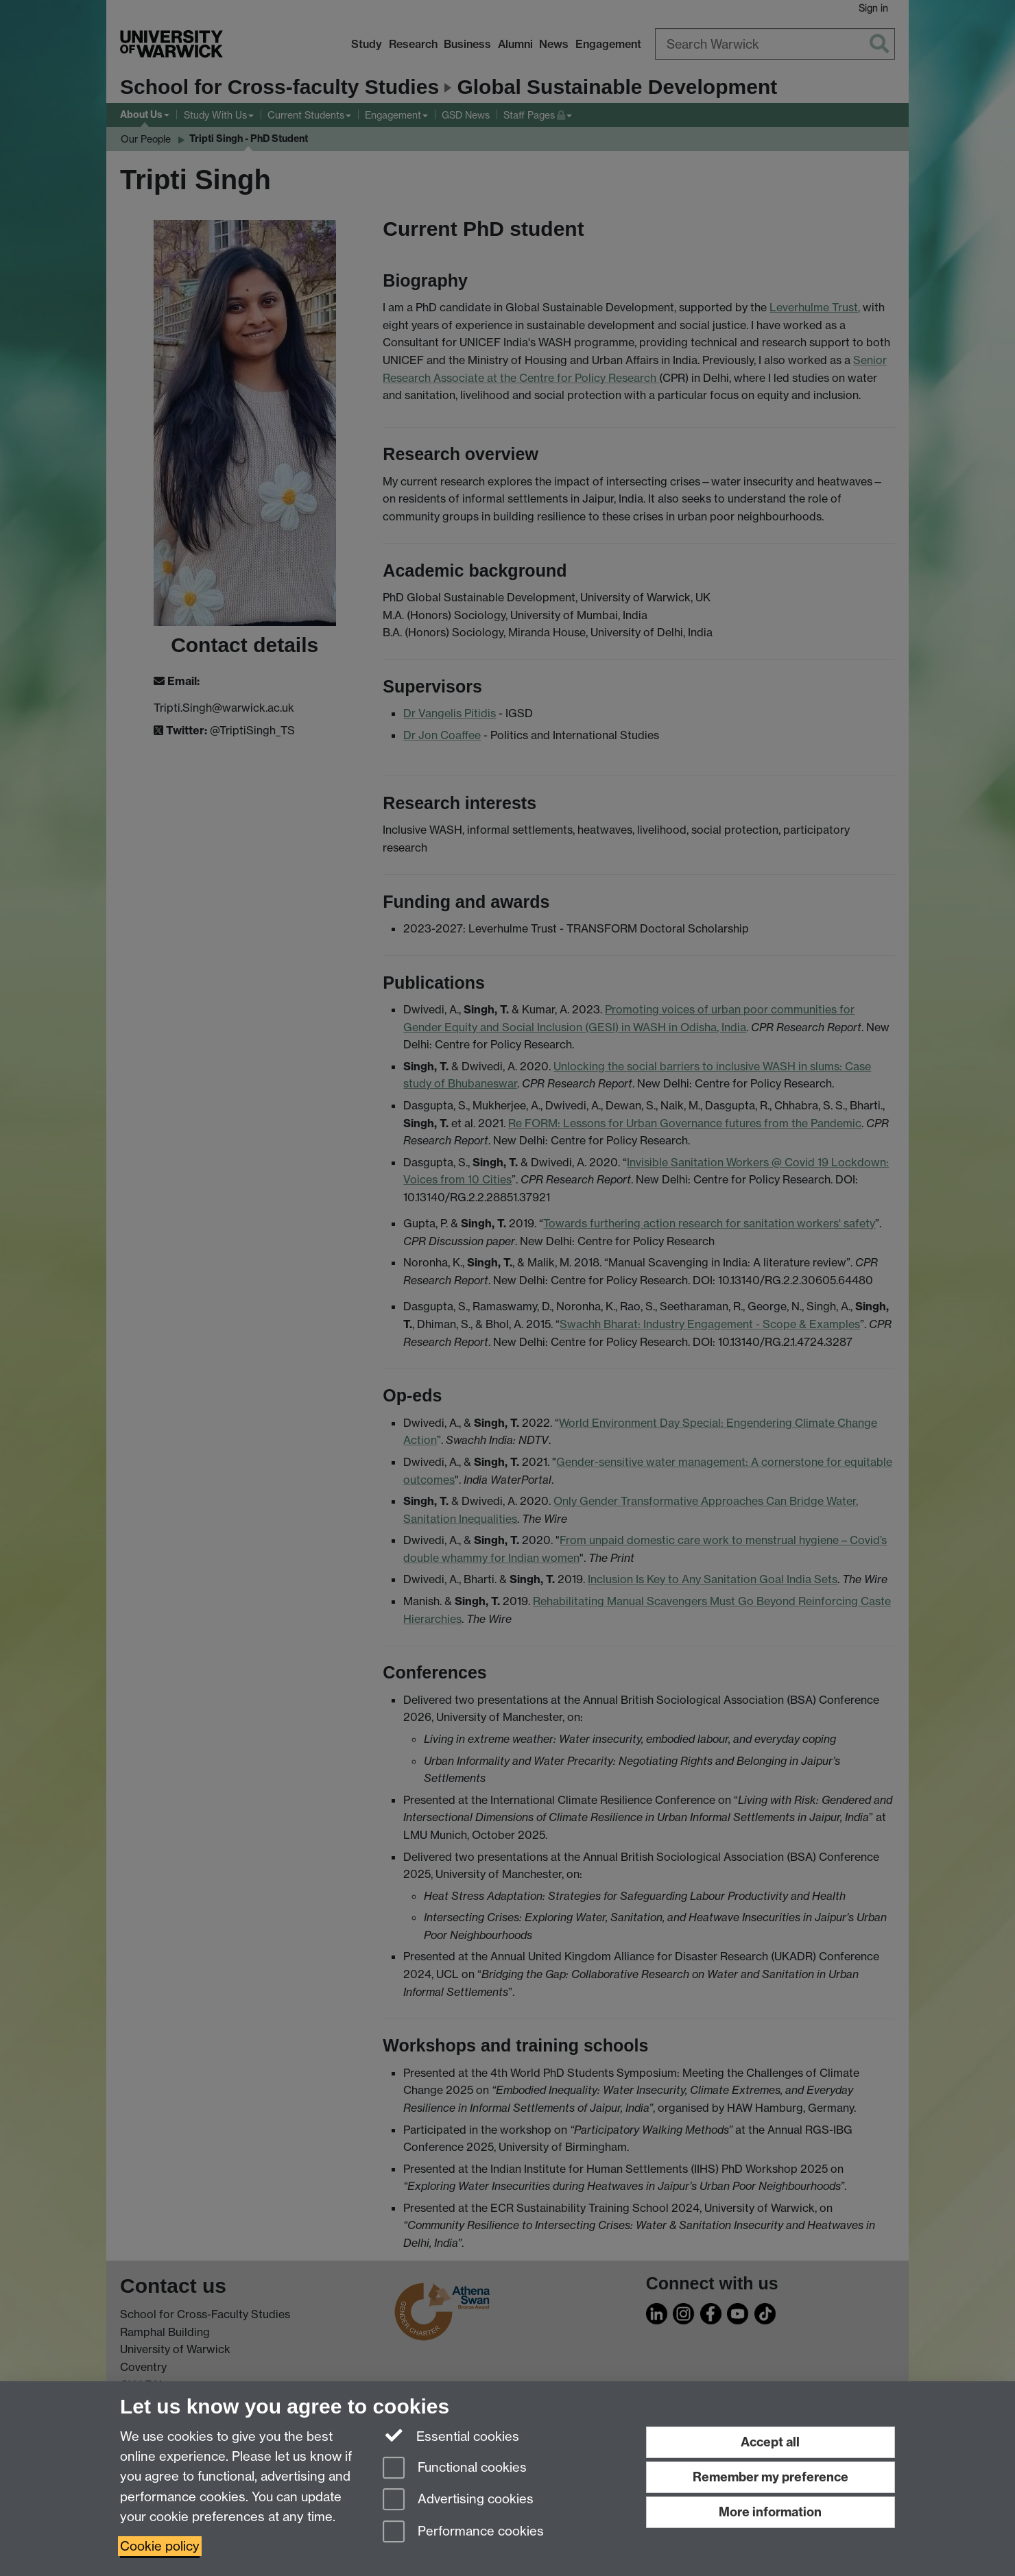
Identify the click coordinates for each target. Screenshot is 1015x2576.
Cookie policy (160, 2546)
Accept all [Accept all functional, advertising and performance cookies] (770, 2442)
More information (770, 2512)
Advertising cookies (458, 2500)
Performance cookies (463, 2532)
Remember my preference (770, 2477)
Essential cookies (451, 2435)
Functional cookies (455, 2468)
